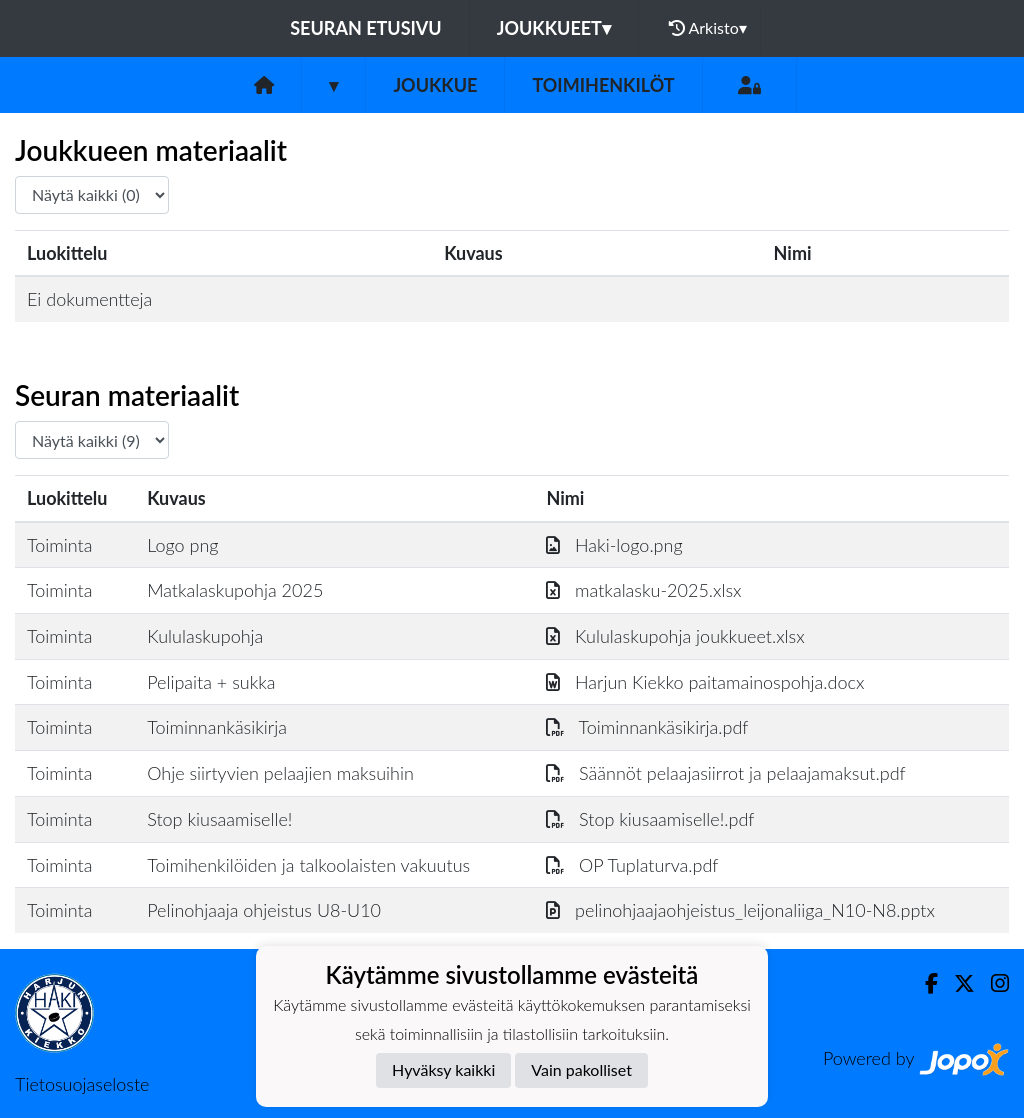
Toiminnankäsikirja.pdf (647, 727)
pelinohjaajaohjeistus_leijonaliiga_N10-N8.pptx (740, 910)
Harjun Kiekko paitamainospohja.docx (705, 682)
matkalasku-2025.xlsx (643, 590)
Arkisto (708, 28)
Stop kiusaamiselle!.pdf (650, 819)
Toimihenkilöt (603, 85)
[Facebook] (923, 983)
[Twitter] (956, 983)
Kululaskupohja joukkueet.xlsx (675, 636)
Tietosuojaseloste (82, 1084)
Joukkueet (554, 28)
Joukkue (435, 85)
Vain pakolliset (581, 1069)
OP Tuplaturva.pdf (632, 865)
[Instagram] (992, 983)
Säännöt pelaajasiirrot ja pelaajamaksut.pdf (725, 773)
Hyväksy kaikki (443, 1069)
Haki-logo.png (614, 545)
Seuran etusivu (366, 28)
